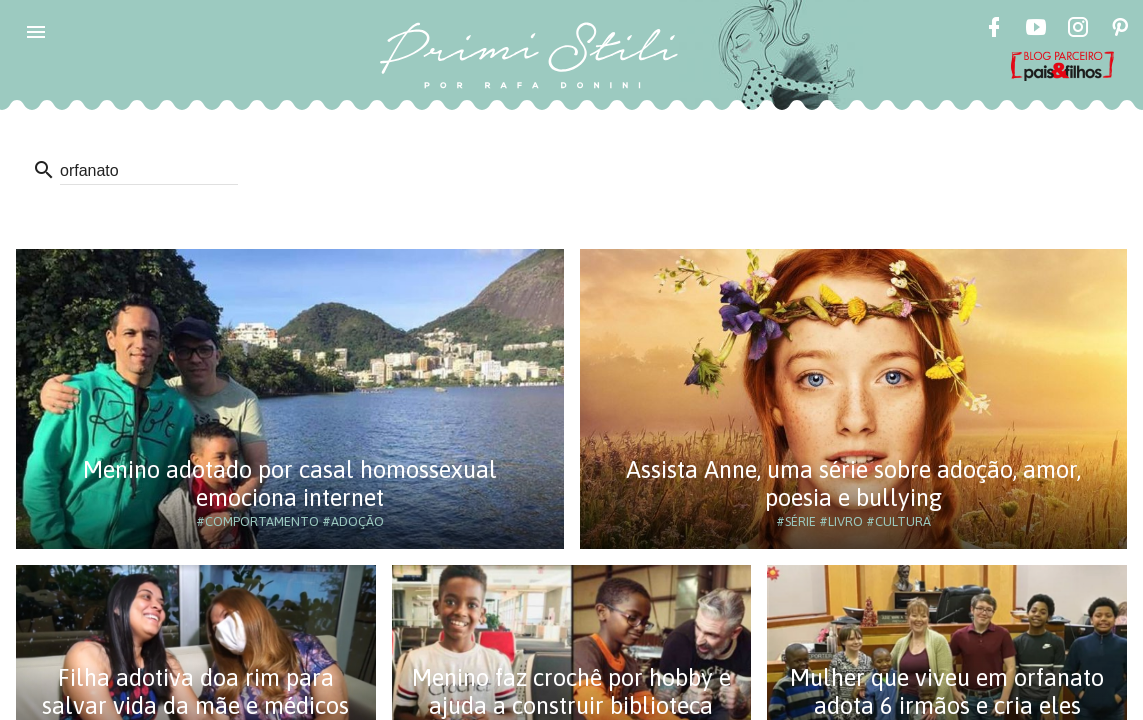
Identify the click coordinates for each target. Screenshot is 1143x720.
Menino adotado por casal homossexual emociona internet (290, 483)
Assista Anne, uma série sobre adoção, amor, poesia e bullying (853, 483)
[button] (36, 32)
